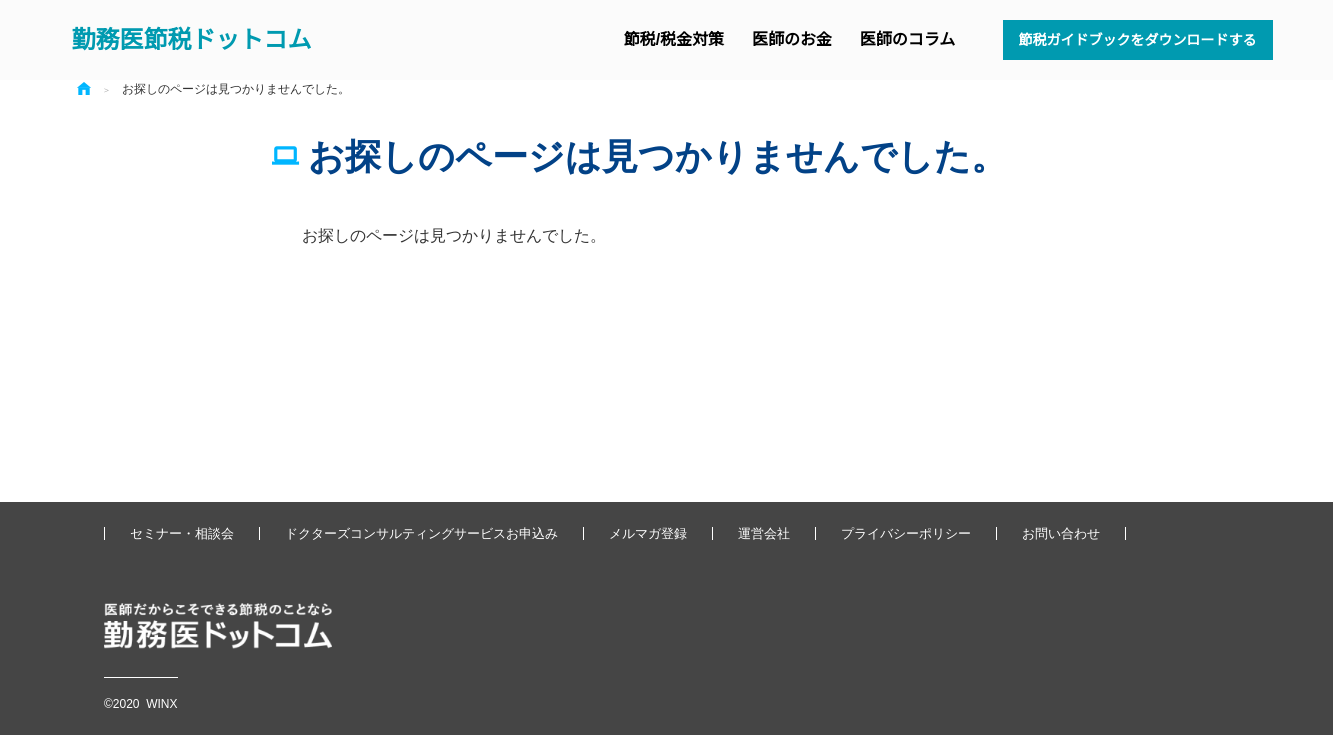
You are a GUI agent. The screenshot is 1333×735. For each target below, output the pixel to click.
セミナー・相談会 (182, 533)
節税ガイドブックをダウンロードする (1138, 40)
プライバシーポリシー (906, 533)
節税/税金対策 (674, 39)
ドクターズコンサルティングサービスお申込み (421, 533)
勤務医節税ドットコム (192, 39)
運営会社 (764, 533)
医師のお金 (792, 39)
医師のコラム (908, 39)
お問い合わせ (1061, 533)
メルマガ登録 (648, 533)
